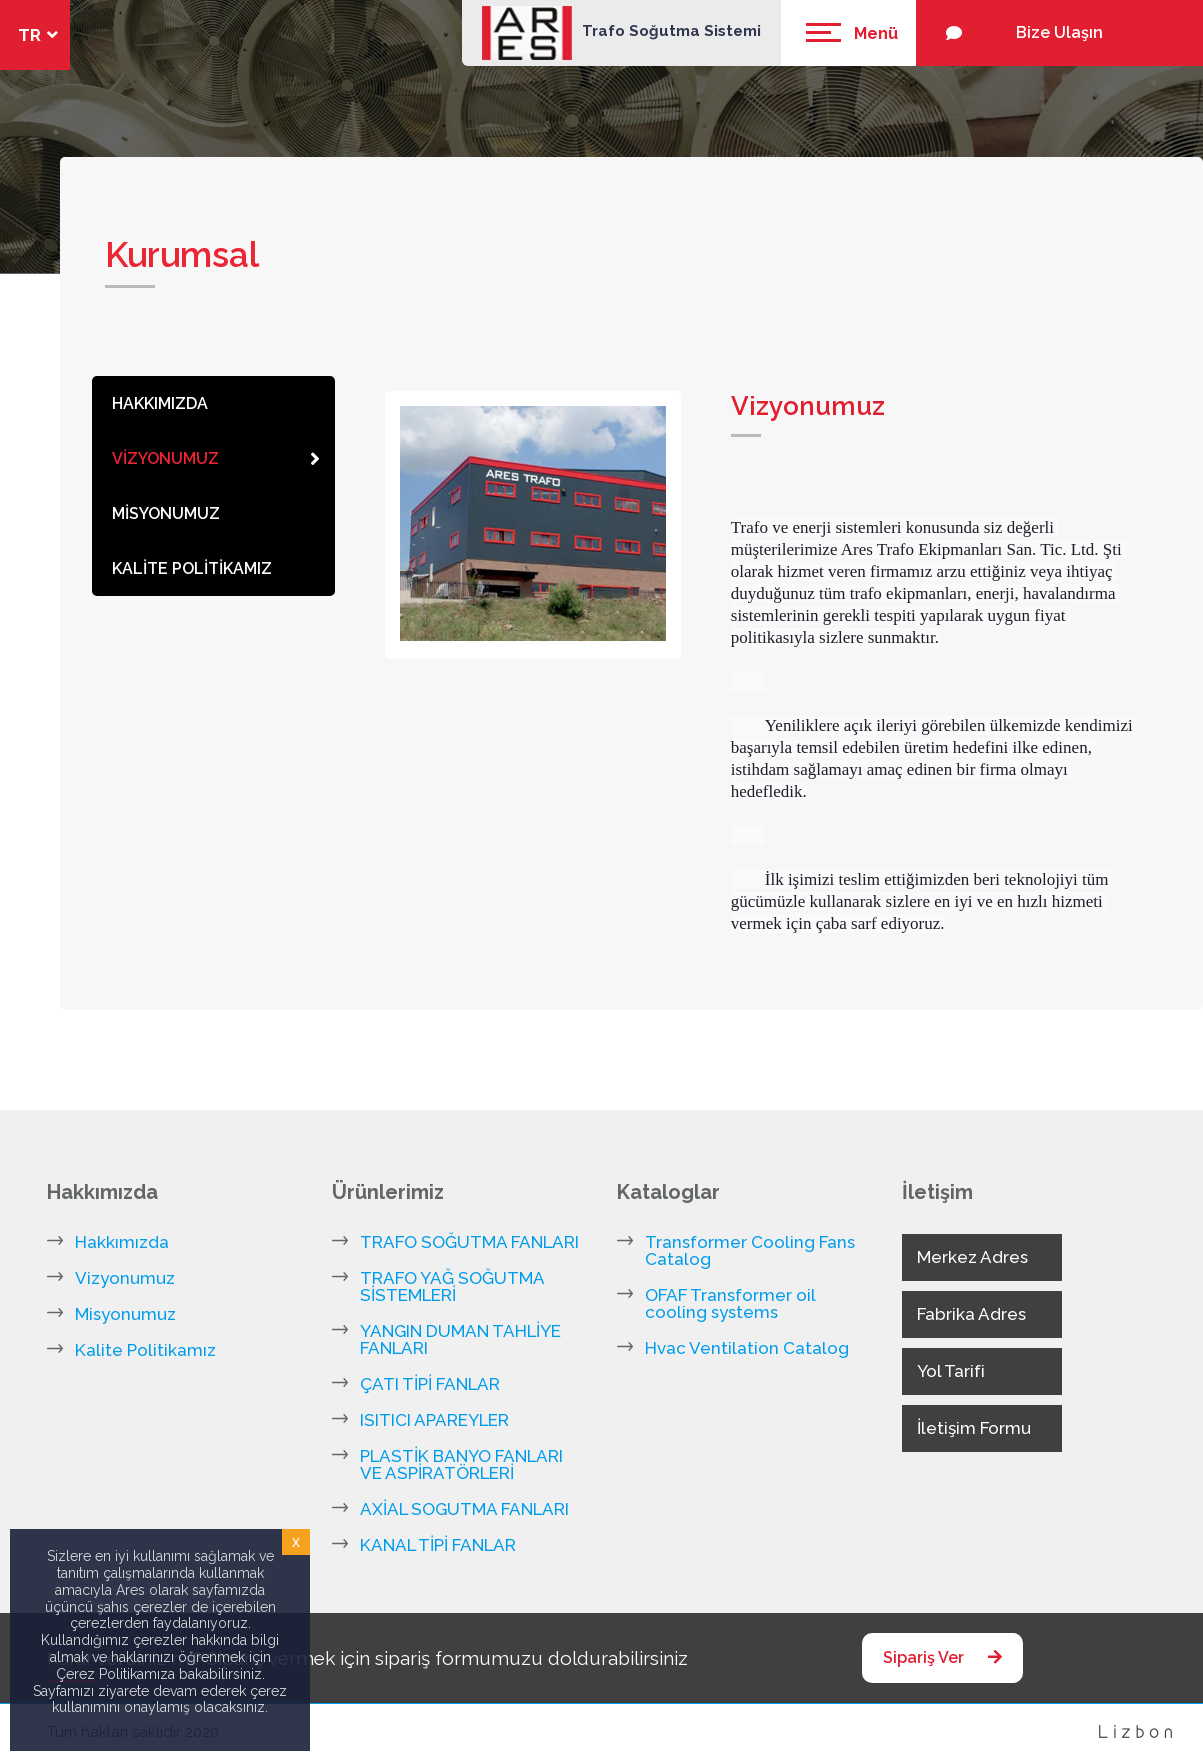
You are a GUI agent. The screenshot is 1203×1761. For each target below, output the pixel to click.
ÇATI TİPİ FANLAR (430, 1384)
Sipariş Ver (942, 1657)
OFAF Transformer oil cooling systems (730, 1304)
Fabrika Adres (971, 1314)
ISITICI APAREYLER (434, 1420)
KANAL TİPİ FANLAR (438, 1545)
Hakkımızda (122, 1242)
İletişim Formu (974, 1428)
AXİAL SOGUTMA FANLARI (464, 1509)
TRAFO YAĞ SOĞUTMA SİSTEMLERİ (452, 1287)
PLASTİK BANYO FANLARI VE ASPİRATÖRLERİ (461, 1465)
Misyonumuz (125, 1314)
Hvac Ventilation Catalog (747, 1348)
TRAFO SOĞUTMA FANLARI (469, 1242)
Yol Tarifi (951, 1371)
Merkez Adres (972, 1257)
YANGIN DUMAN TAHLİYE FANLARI (460, 1340)
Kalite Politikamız (145, 1350)
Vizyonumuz (125, 1278)
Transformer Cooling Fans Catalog (750, 1251)
